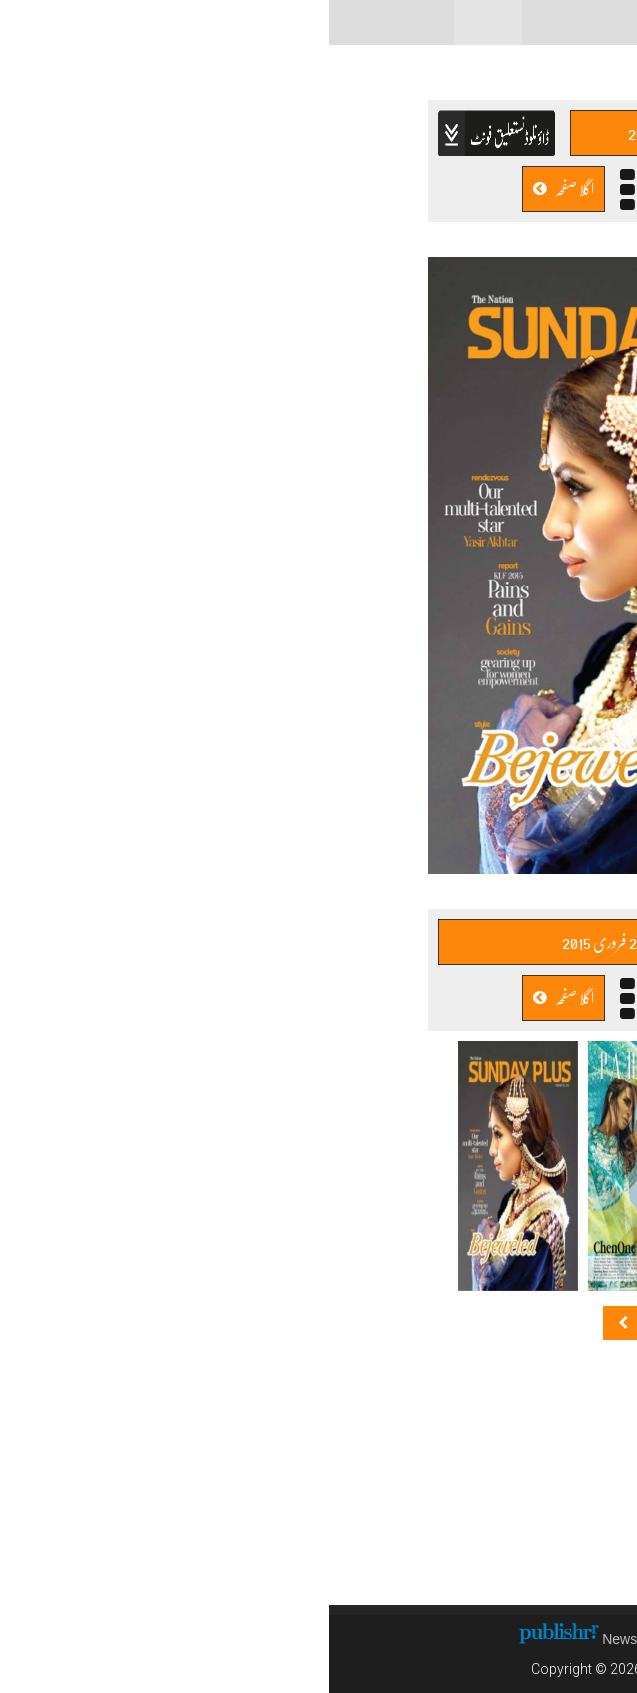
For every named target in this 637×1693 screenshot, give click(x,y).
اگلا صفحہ (234, 188)
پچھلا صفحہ (401, 188)
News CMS (310, 1639)
